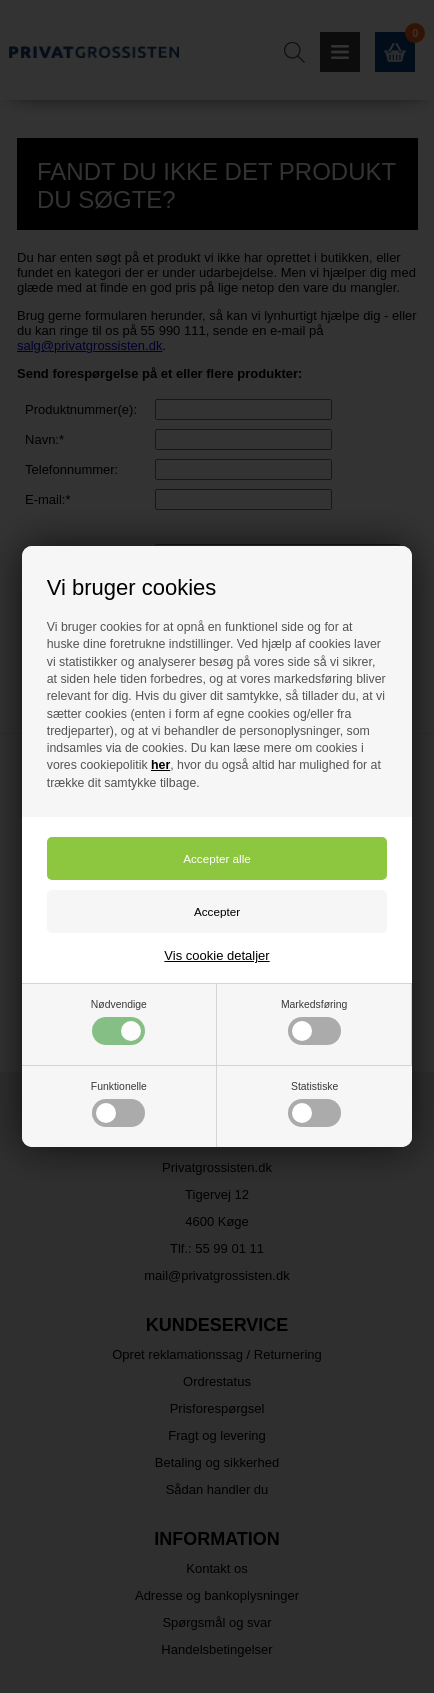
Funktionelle (119, 1104)
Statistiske (314, 1104)
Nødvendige (119, 1022)
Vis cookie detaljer (216, 955)
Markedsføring (314, 1022)
